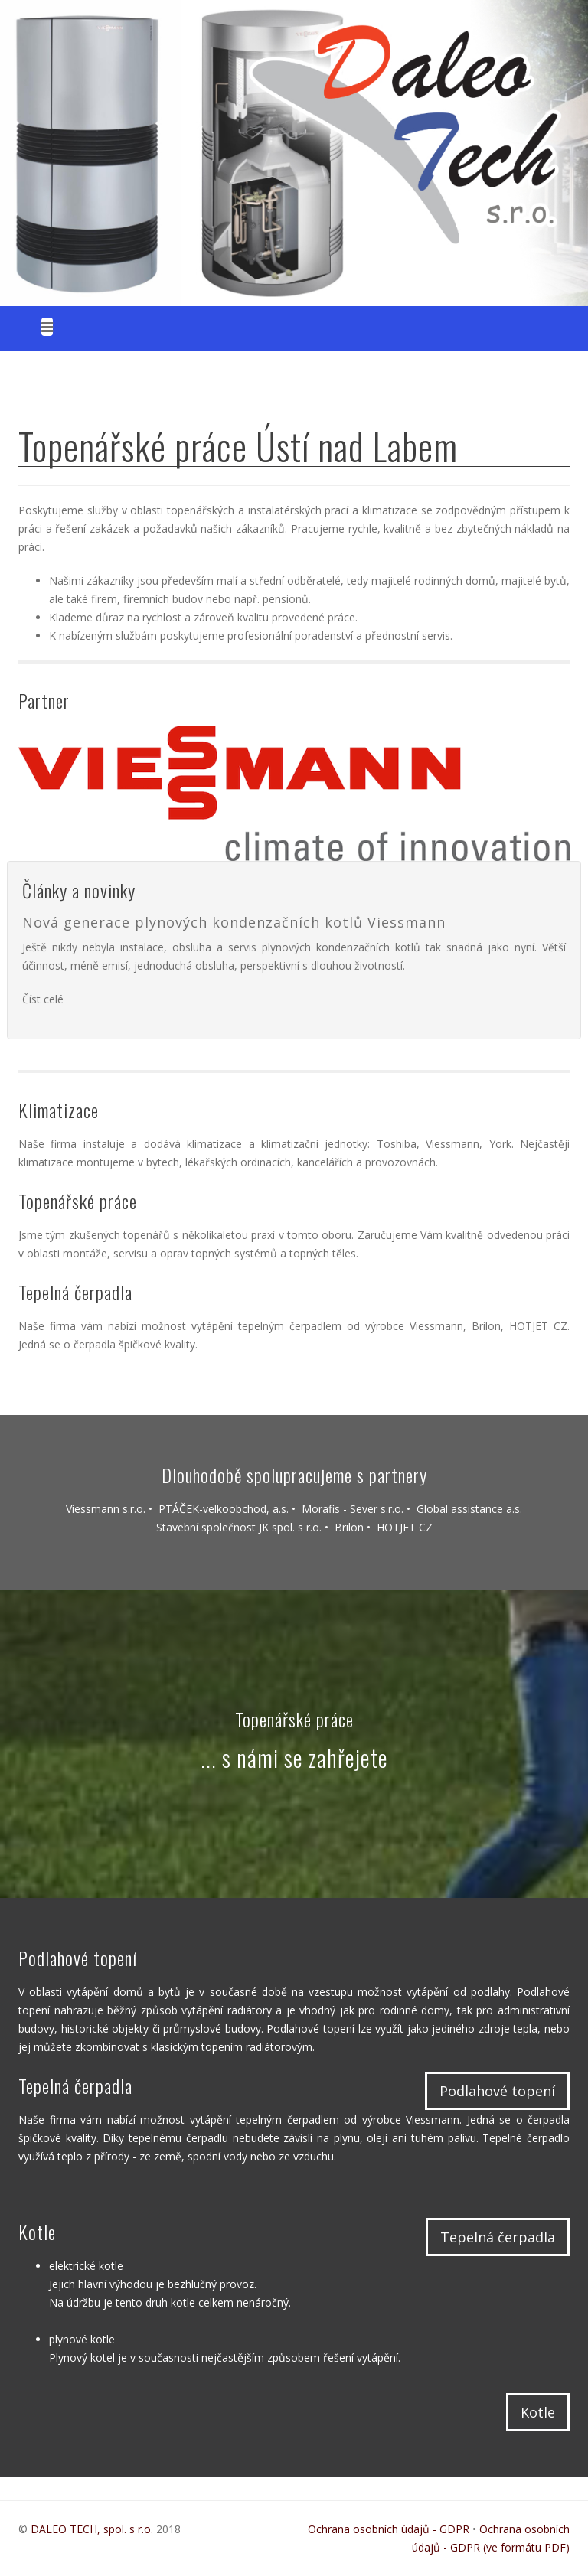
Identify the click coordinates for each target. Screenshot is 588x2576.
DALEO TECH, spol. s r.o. (93, 2529)
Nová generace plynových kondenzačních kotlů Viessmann (234, 922)
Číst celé (43, 999)
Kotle (538, 2412)
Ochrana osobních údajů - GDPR (388, 2529)
